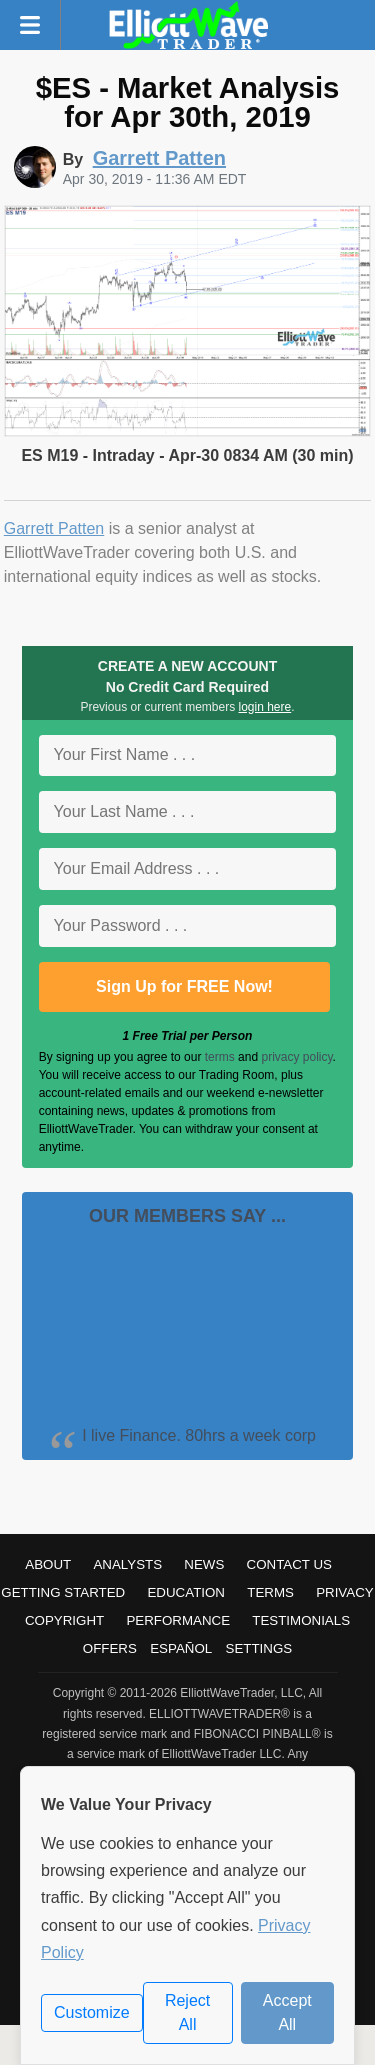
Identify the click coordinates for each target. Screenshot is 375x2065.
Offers (110, 1648)
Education (186, 1592)
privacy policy (296, 1057)
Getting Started (63, 1592)
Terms (270, 1592)
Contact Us (289, 1564)
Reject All (187, 2012)
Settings (259, 1648)
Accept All (287, 2012)
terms (220, 1057)
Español (181, 1648)
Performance (178, 1620)
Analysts (127, 1564)
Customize (92, 2012)
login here (265, 707)
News (204, 1564)
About (48, 1564)
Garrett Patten (54, 528)
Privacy (345, 1592)
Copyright (64, 1620)
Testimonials (301, 1620)
